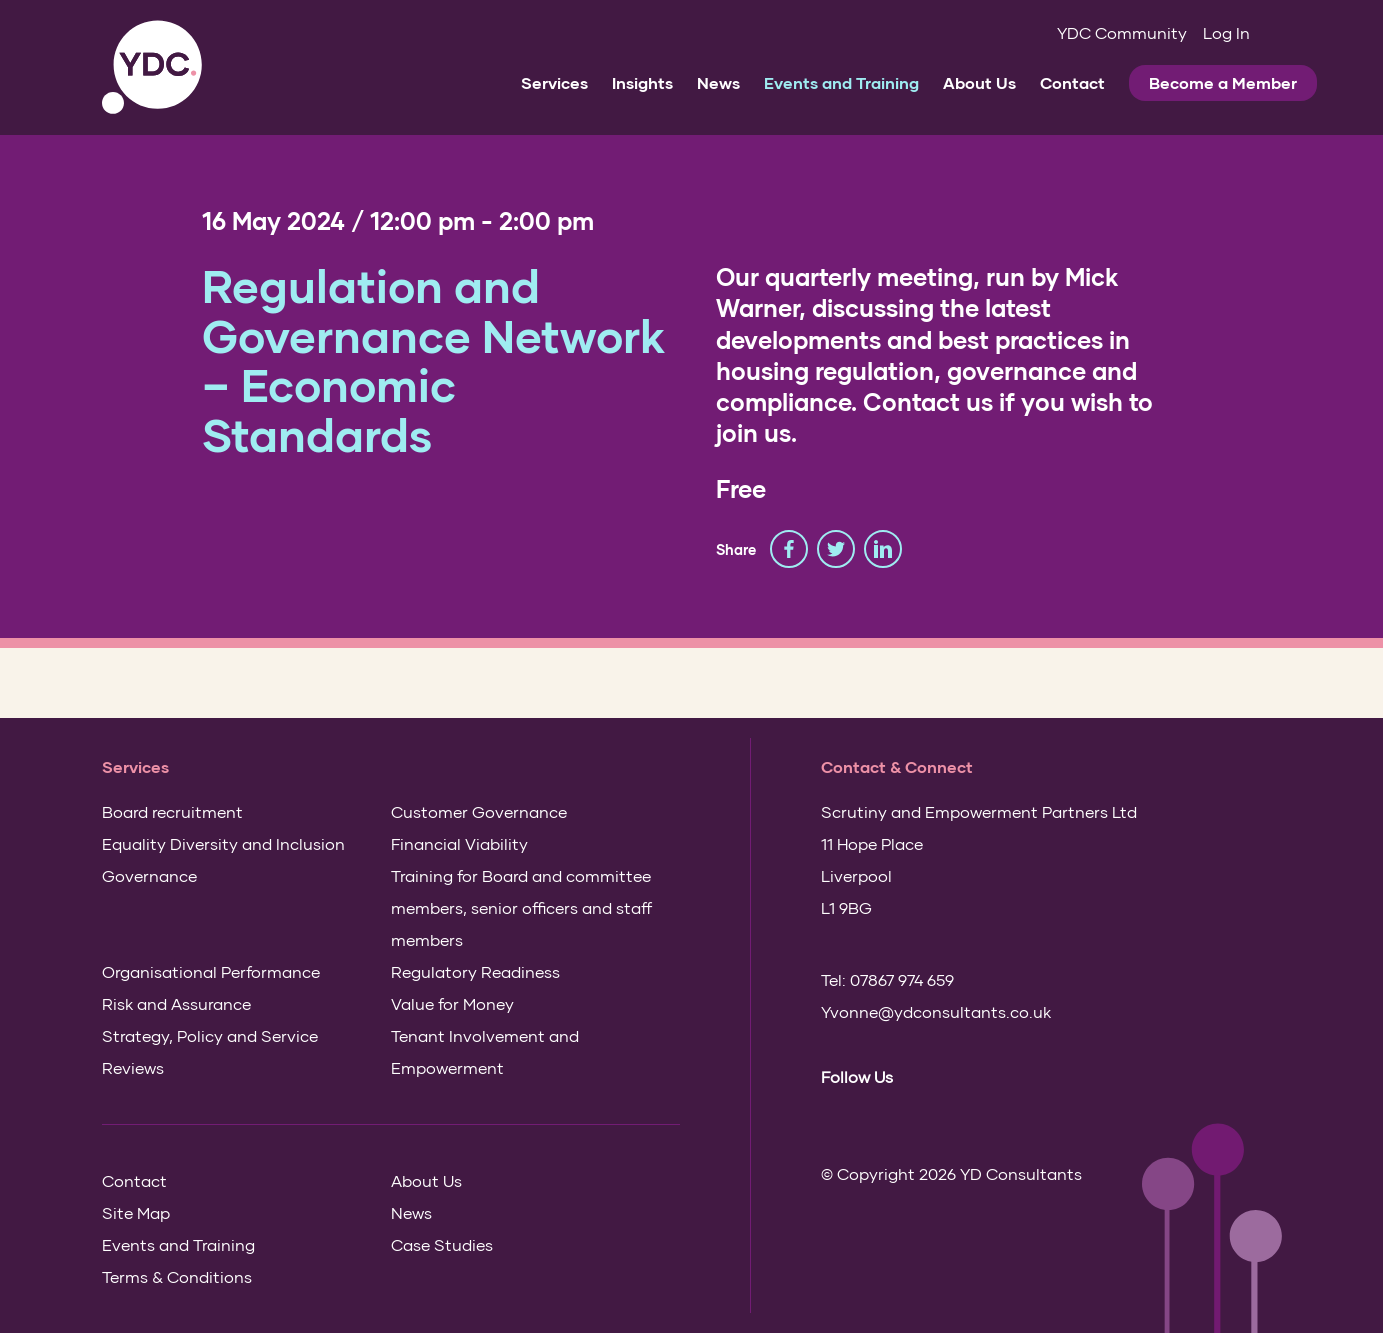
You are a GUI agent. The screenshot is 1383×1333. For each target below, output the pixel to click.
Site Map (136, 1212)
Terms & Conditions (177, 1276)
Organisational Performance (211, 971)
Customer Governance (479, 811)
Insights (642, 82)
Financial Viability (459, 843)
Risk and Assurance (176, 1003)
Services (554, 82)
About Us (979, 82)
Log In (1226, 32)
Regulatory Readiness (475, 971)
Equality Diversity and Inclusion (223, 843)
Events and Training (841, 82)
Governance (149, 875)
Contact (1072, 82)
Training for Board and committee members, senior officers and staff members (521, 907)
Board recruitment (172, 811)
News (718, 82)
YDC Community (1122, 32)
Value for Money (452, 1003)
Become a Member (1223, 82)
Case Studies (442, 1244)
